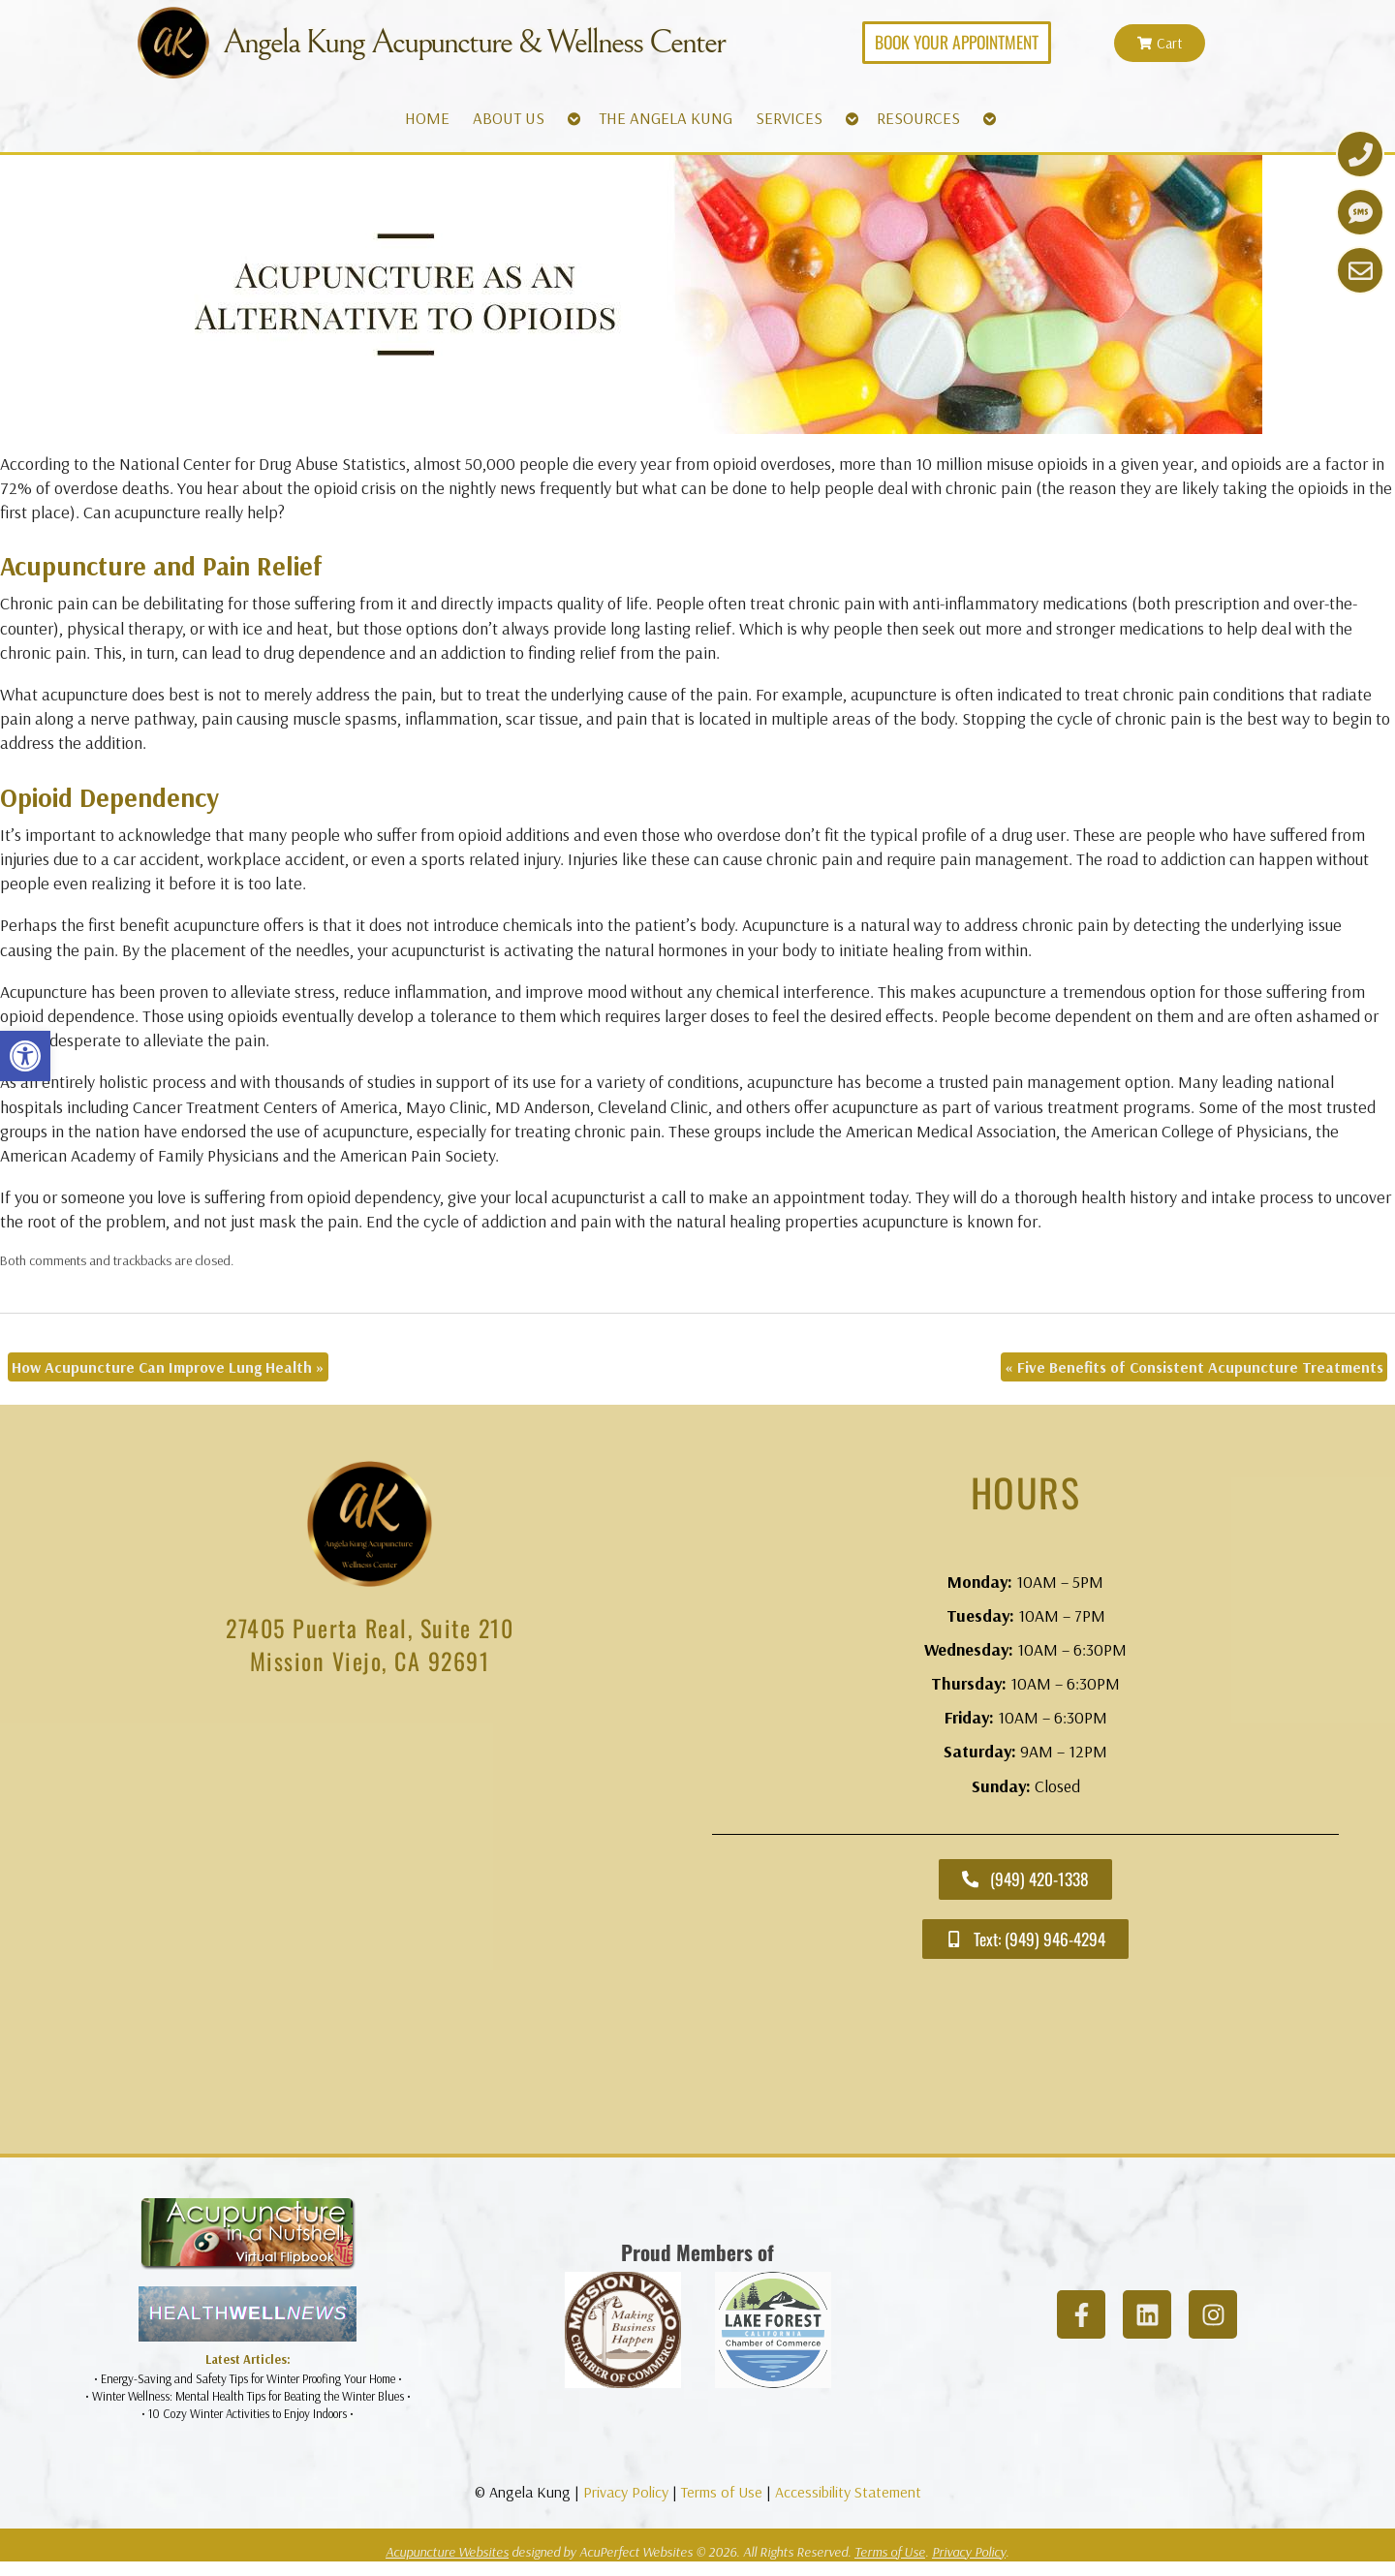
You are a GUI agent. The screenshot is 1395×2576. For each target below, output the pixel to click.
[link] (25, 1056)
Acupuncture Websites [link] (447, 2551)
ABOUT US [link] (508, 118)
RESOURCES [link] (918, 118)
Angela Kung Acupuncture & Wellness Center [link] (474, 42)
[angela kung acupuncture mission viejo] (369, 1919)
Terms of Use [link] (721, 2491)
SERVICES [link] (789, 118)
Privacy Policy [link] (625, 2491)
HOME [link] (427, 118)
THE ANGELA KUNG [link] (665, 118)
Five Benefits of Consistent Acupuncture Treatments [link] (1194, 1367)
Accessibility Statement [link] (848, 2491)
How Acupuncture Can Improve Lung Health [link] (168, 1367)
